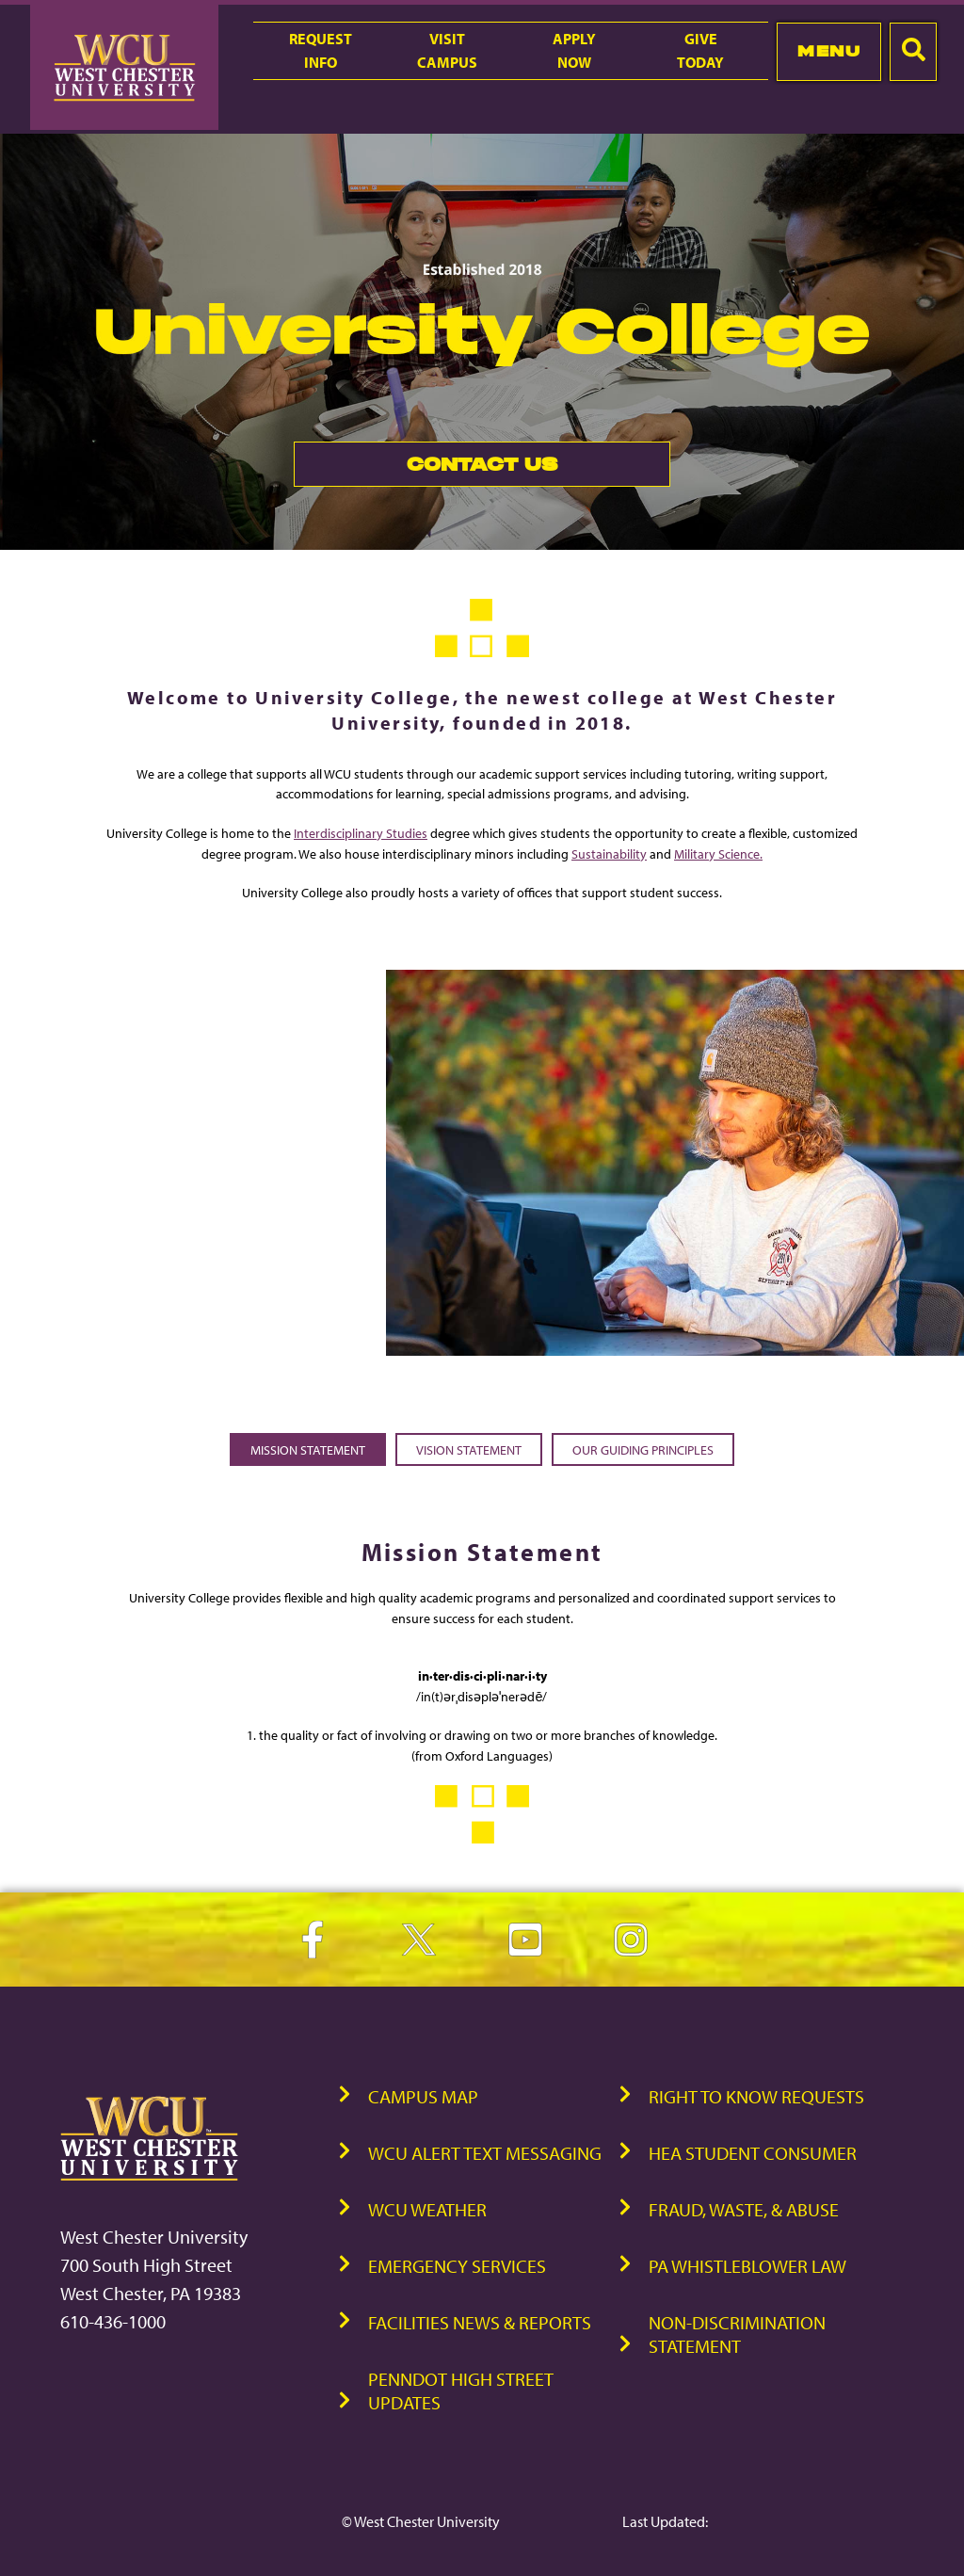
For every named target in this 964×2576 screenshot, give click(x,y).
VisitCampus (447, 50)
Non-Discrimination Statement (737, 2334)
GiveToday (700, 50)
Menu (828, 50)
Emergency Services (457, 2266)
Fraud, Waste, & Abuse (744, 2209)
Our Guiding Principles (643, 1449)
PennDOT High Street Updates (461, 2390)
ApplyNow (574, 50)
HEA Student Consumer (753, 2153)
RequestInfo (320, 50)
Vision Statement (469, 1449)
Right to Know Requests (756, 2096)
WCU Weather (427, 2209)
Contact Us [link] (425, 469)
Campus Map (423, 2096)
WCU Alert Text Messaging (485, 2153)
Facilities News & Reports (479, 2322)
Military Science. (718, 853)
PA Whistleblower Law (747, 2266)
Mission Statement (307, 1449)
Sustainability (609, 853)
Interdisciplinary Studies (360, 833)
